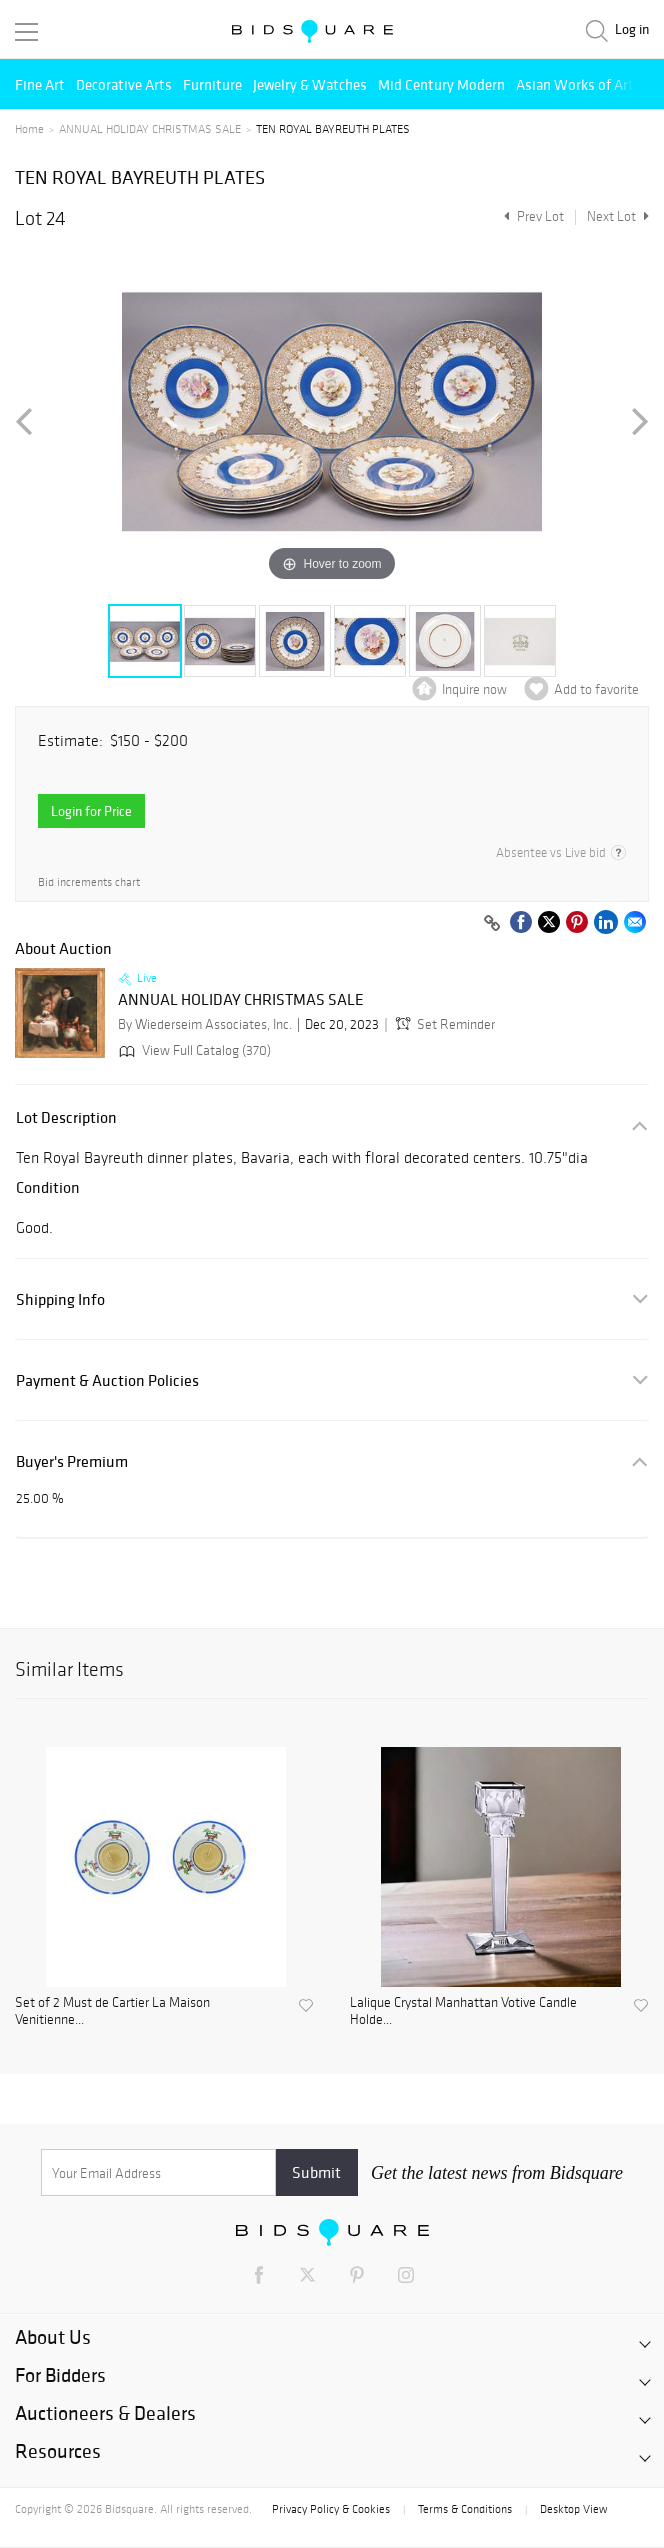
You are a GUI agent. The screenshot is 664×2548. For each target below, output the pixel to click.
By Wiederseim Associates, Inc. (205, 1024)
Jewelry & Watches (310, 84)
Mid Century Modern (441, 84)
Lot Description (66, 1117)
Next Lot (618, 216)
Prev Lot (531, 216)
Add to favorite (596, 689)
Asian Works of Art (575, 84)
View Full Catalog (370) (193, 1050)
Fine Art (40, 84)
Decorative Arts (124, 84)
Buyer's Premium (72, 1461)
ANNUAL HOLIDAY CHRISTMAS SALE (150, 129)
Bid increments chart (89, 882)
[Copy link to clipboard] (492, 924)
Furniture (212, 84)
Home (29, 129)
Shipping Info (60, 1299)
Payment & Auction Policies (107, 1380)
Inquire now (474, 689)
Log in (632, 29)
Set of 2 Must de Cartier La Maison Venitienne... (112, 2011)
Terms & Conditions (465, 2509)
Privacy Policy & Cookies (331, 2509)
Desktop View (573, 2509)
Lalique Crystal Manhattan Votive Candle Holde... (463, 2011)
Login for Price (91, 811)
